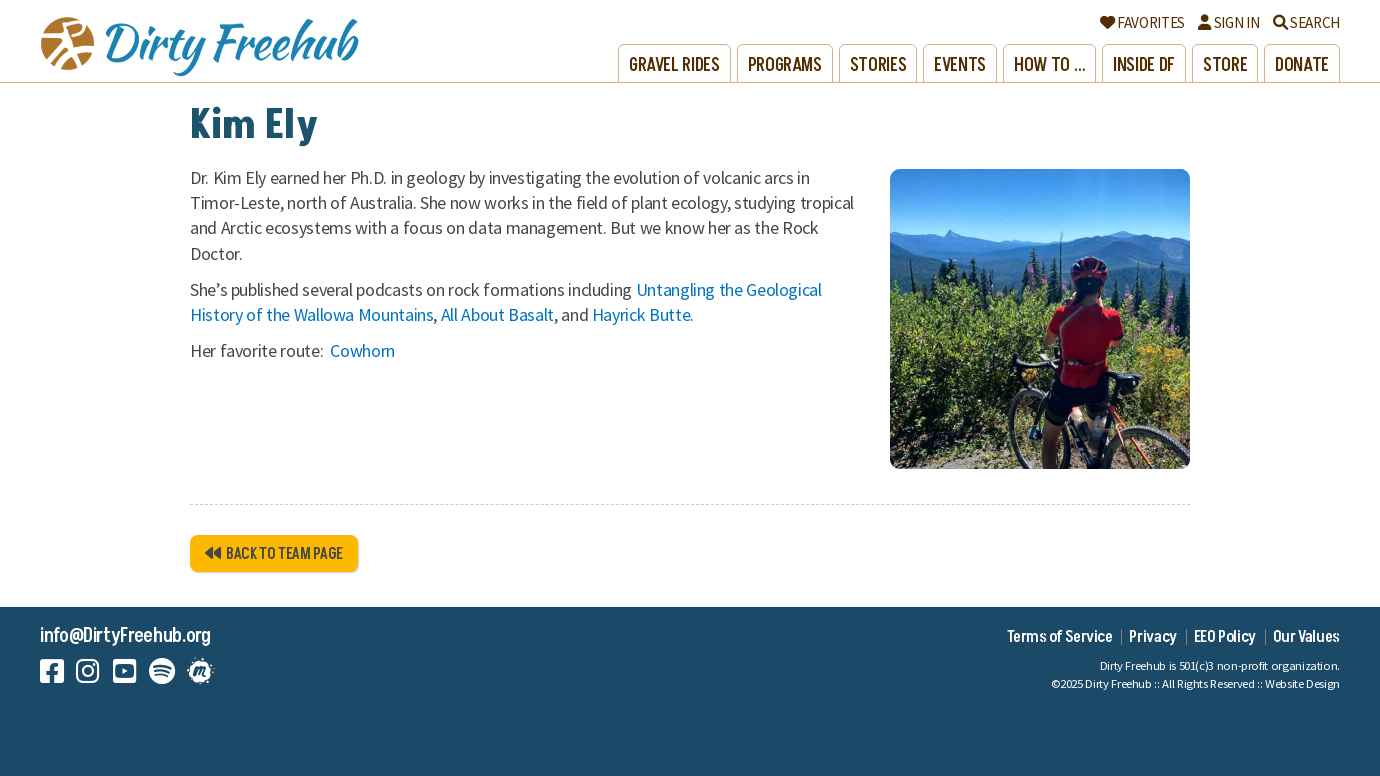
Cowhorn (363, 350)
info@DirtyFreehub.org (125, 636)
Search (1306, 22)
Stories (878, 65)
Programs (785, 65)
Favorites (1142, 22)
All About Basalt (497, 314)
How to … (1049, 65)
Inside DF (1144, 65)
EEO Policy (1225, 637)
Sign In (1228, 22)
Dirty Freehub (1118, 683)
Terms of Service (1060, 637)
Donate (1302, 65)
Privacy (1152, 637)
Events (960, 65)
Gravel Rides (674, 65)
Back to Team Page (274, 554)
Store (1225, 65)
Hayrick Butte (641, 314)
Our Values (1306, 637)
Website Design (1302, 683)
